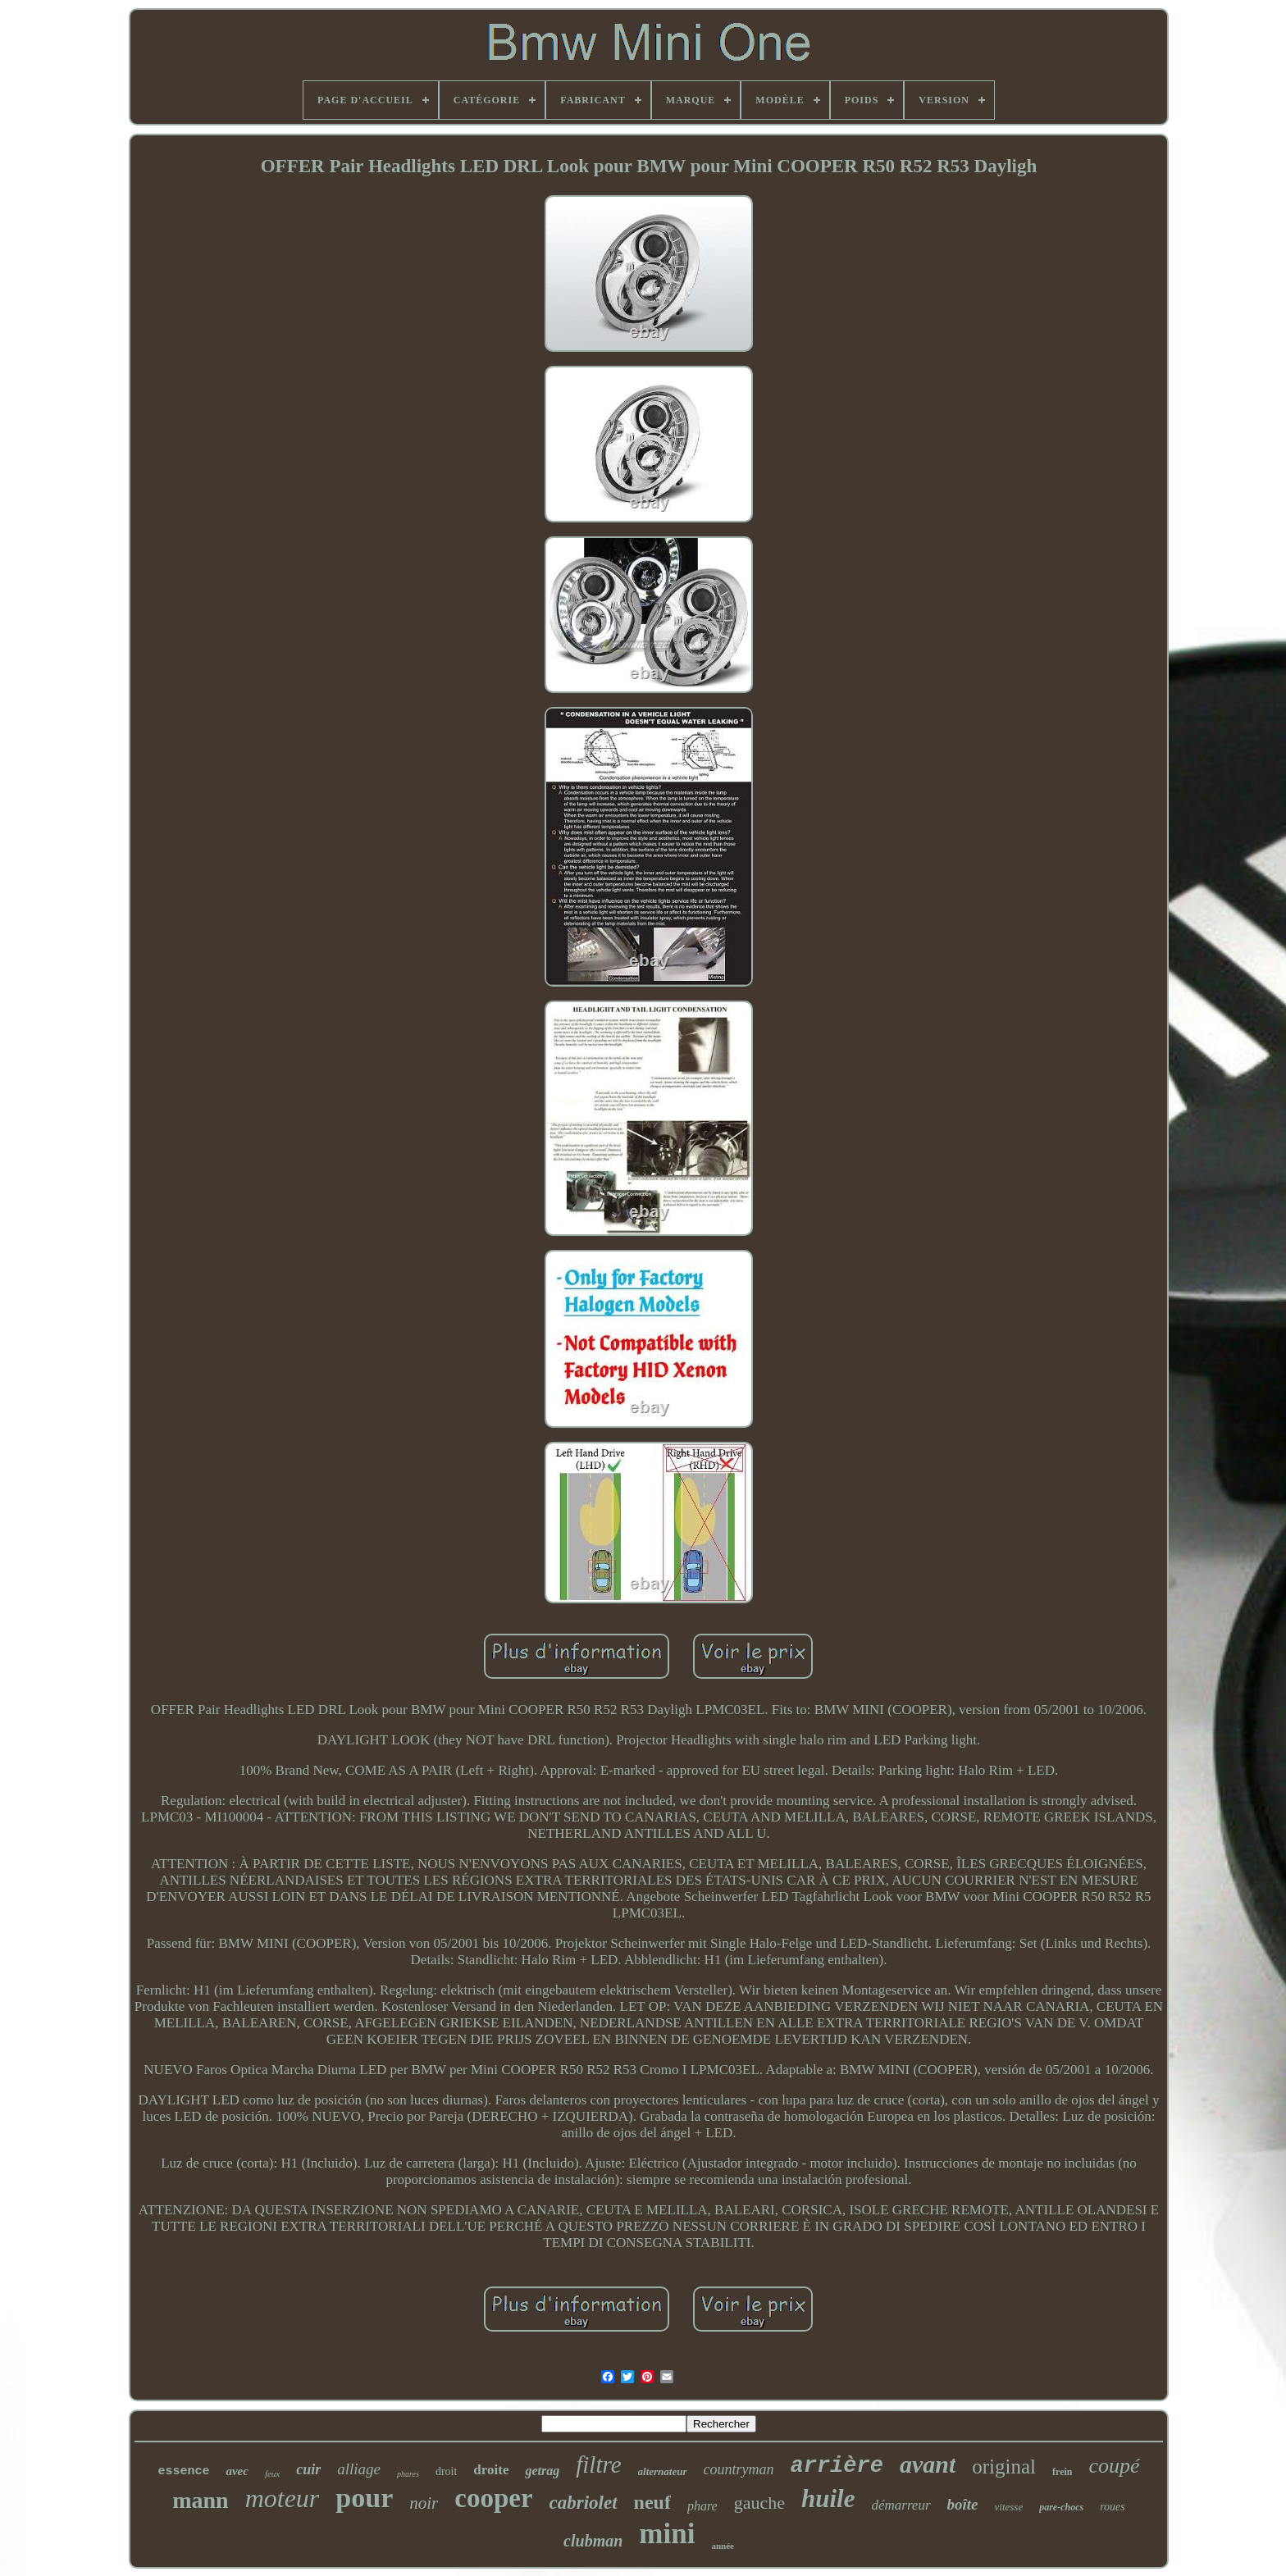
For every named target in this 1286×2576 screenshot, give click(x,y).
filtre (598, 2464)
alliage (359, 2469)
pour (364, 2498)
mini (667, 2534)
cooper (493, 2498)
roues (1112, 2507)
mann (200, 2500)
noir (423, 2503)
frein (1062, 2472)
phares (408, 2473)
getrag (542, 2471)
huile (828, 2498)
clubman (592, 2541)
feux (272, 2473)
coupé (1113, 2466)
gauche (759, 2502)
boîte (962, 2504)
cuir (308, 2469)
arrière (837, 2466)
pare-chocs (1061, 2507)
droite (490, 2470)
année (722, 2546)
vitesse (1009, 2507)
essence (183, 2471)
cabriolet (584, 2502)
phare (702, 2506)
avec (237, 2471)
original (1004, 2466)
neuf (652, 2502)
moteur (282, 2498)
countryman (739, 2469)
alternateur (662, 2471)
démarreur (900, 2505)
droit (446, 2471)
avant (927, 2464)
